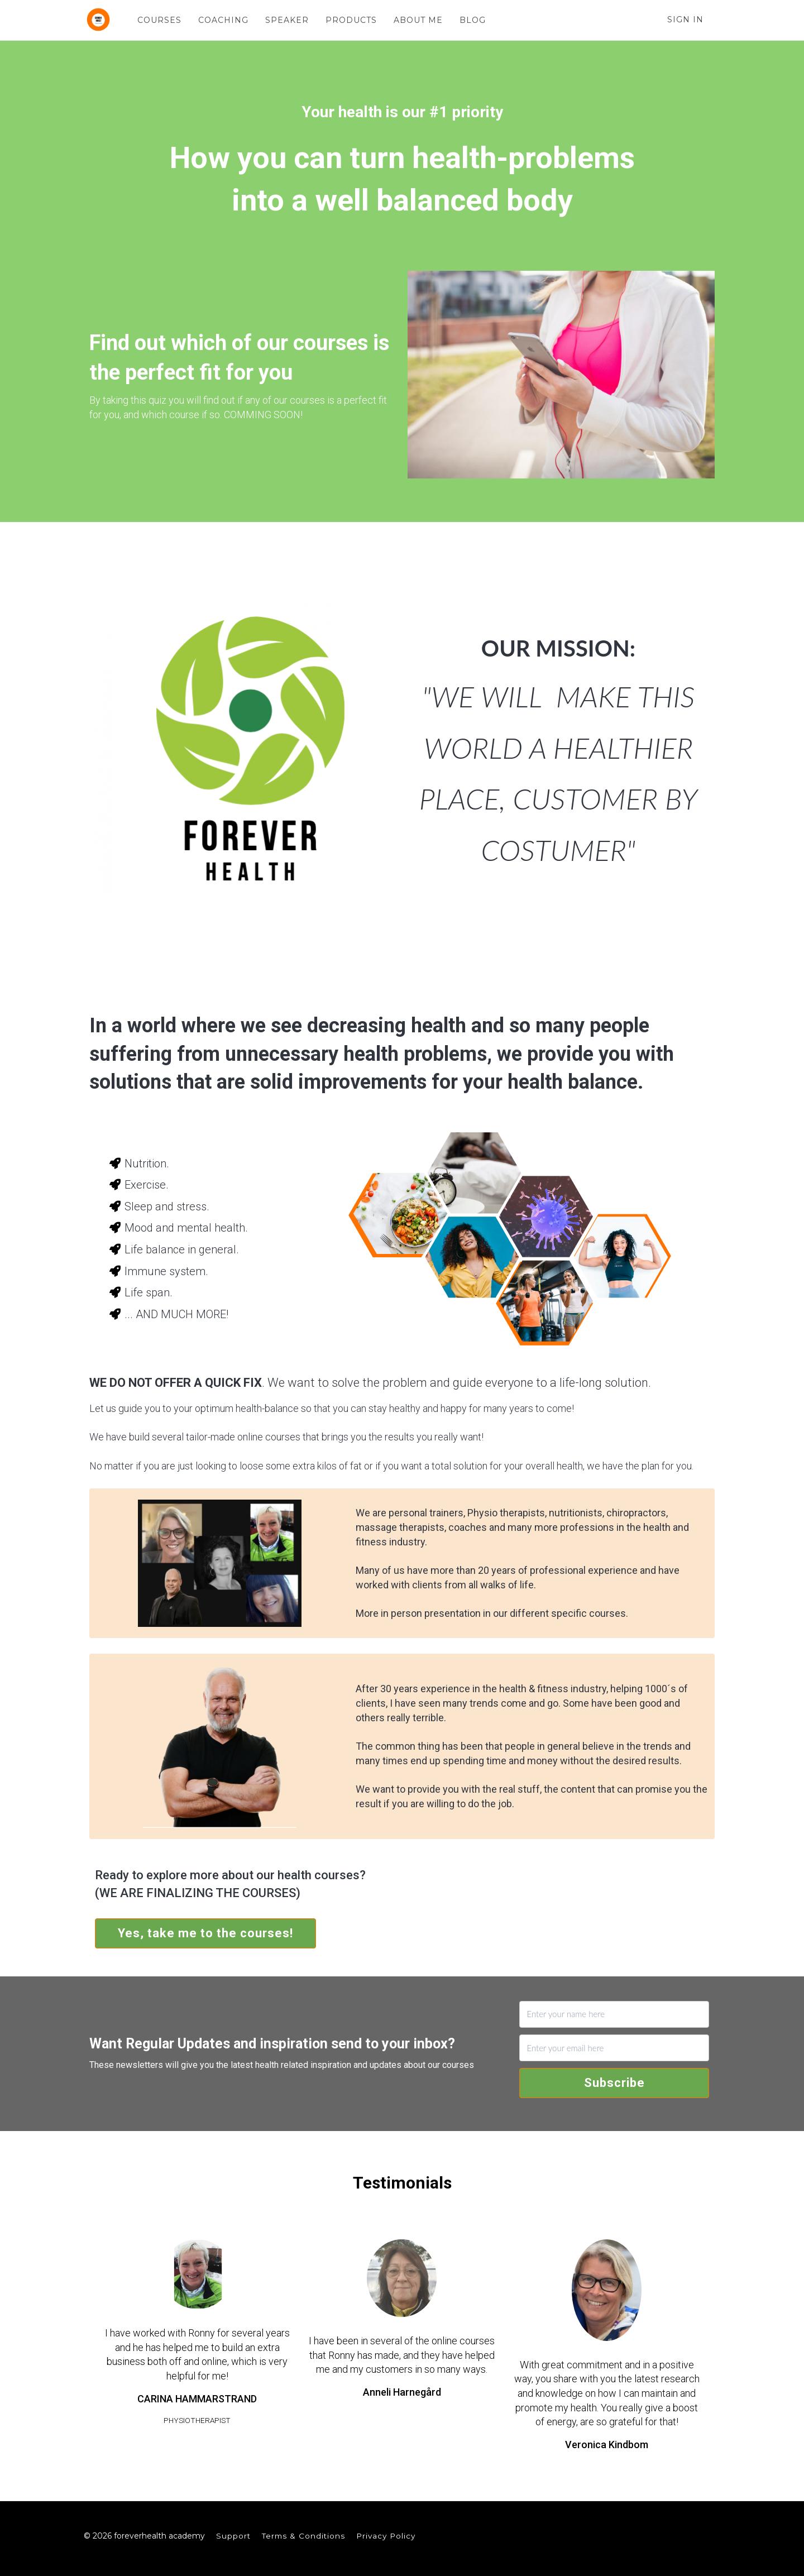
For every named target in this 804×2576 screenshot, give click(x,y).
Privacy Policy (385, 2535)
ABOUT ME (417, 20)
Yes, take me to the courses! (205, 1933)
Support (233, 2535)
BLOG (472, 20)
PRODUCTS (350, 20)
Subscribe (614, 2083)
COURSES (159, 20)
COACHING (223, 20)
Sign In (685, 20)
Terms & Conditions (303, 2535)
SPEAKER (286, 20)
